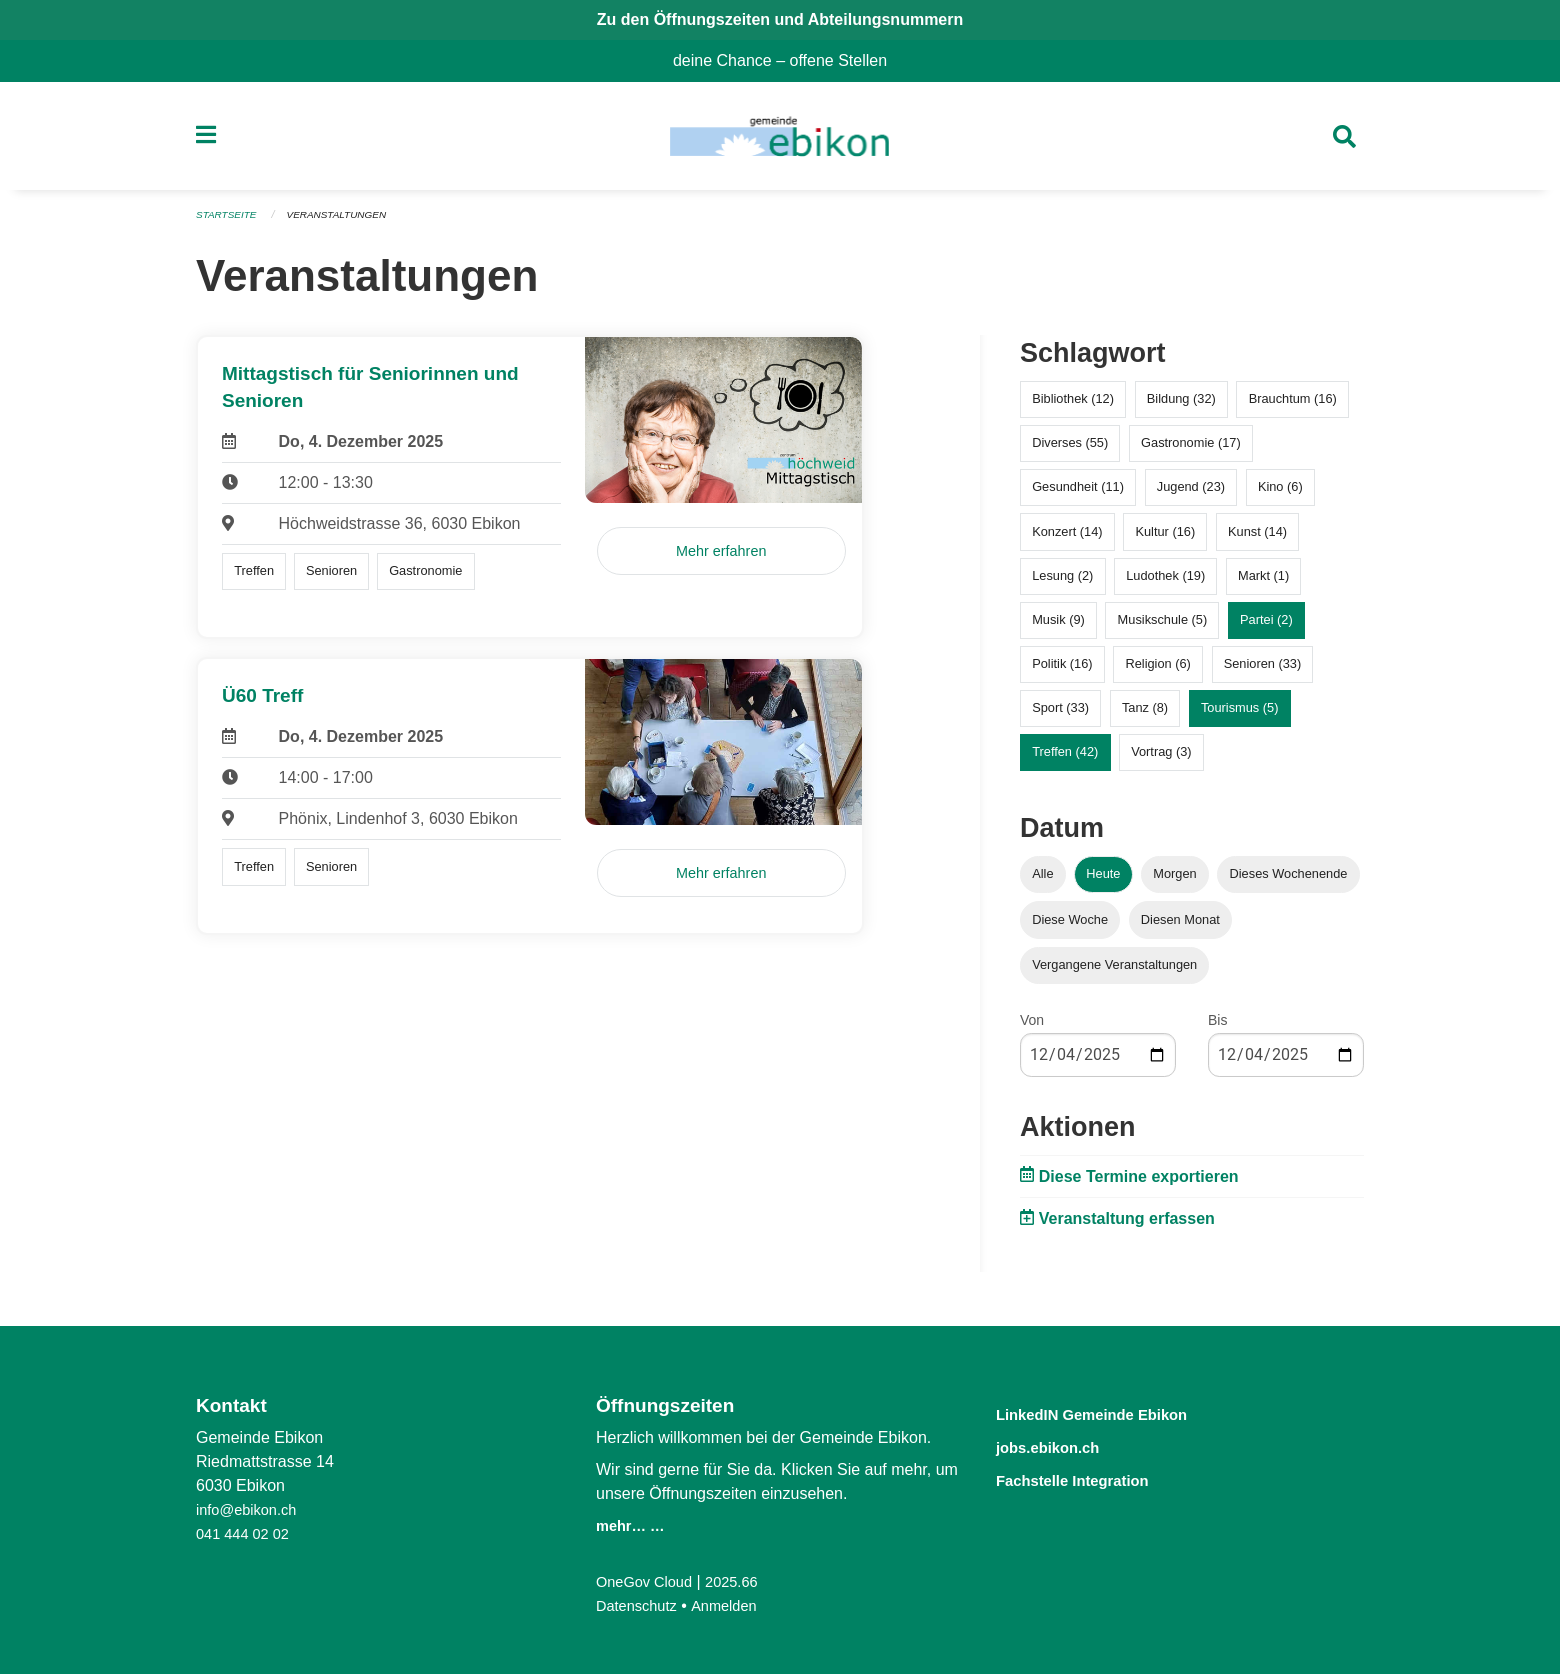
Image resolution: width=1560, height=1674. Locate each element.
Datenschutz (640, 1605)
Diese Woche (1070, 925)
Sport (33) (1060, 714)
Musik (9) (1058, 625)
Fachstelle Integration (1094, 1477)
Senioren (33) (1263, 670)
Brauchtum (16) (1293, 405)
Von (1032, 1026)
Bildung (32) (1181, 405)
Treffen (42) (1065, 758)
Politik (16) (1062, 670)
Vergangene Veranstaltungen (1114, 970)
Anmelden (735, 1605)
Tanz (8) (1145, 714)
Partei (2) (1266, 625)
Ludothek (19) (1165, 581)
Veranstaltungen (348, 222)
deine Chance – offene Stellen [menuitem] (788, 60)
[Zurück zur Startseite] (779, 140)
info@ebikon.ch (251, 1509)
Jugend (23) (1191, 493)
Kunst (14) (1257, 537)
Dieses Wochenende (1289, 880)
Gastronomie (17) (1191, 449)
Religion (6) (1157, 670)
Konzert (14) (1067, 537)
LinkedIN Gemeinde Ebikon (1119, 1413)
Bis (1217, 1026)
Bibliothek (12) (1073, 405)
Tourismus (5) (1240, 714)
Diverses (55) (1070, 449)
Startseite (229, 222)
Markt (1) (1263, 581)
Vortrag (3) (1161, 758)
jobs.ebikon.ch (1062, 1445)
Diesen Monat (1180, 925)
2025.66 (744, 1581)
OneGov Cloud (649, 1581)
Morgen (1174, 880)
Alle (1042, 880)
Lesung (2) (1062, 581)
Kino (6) (1280, 493)
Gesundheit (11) (1078, 493)
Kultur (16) (1165, 537)
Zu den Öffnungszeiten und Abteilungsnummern (780, 19)
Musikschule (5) (1163, 625)
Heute (1103, 880)
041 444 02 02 (247, 1533)
